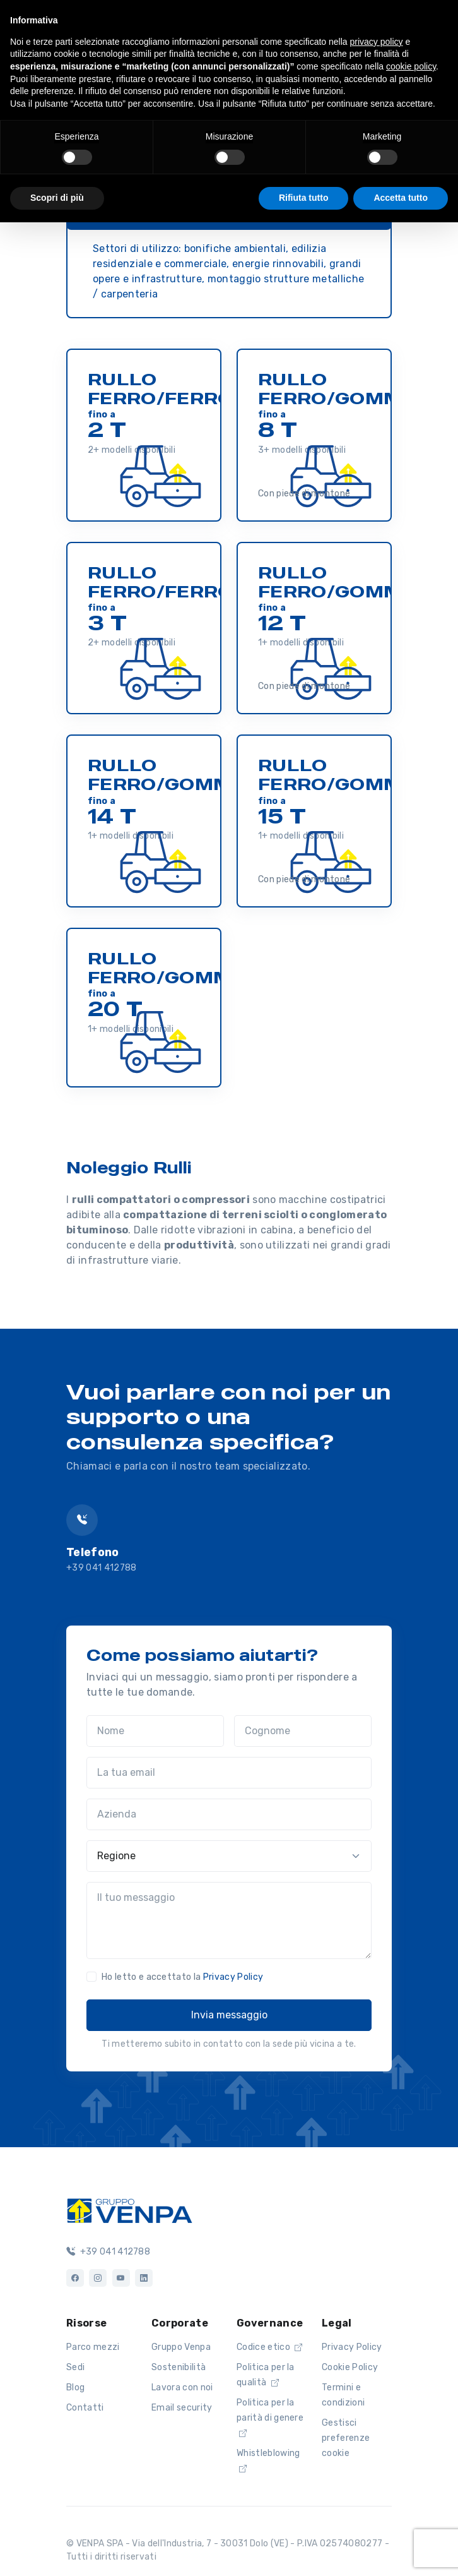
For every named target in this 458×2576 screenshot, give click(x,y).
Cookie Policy (350, 2367)
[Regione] (229, 1856)
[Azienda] (229, 1814)
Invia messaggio (229, 2015)
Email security (181, 2407)
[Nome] (155, 1731)
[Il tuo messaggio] (229, 1920)
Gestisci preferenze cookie (346, 2438)
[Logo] (129, 2209)
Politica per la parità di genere (270, 2417)
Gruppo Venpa (181, 2347)
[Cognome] (303, 1731)
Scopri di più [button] (57, 198)
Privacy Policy (233, 1977)
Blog (75, 2387)
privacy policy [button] (376, 42)
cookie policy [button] (411, 66)
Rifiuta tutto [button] (304, 198)
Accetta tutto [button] (400, 198)
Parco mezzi (93, 2347)
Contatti (85, 2407)
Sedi (75, 2367)
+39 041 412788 (101, 1567)
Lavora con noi (182, 2387)
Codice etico (270, 2347)
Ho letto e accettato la (182, 1977)
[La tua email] (229, 1772)
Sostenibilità (178, 2367)
